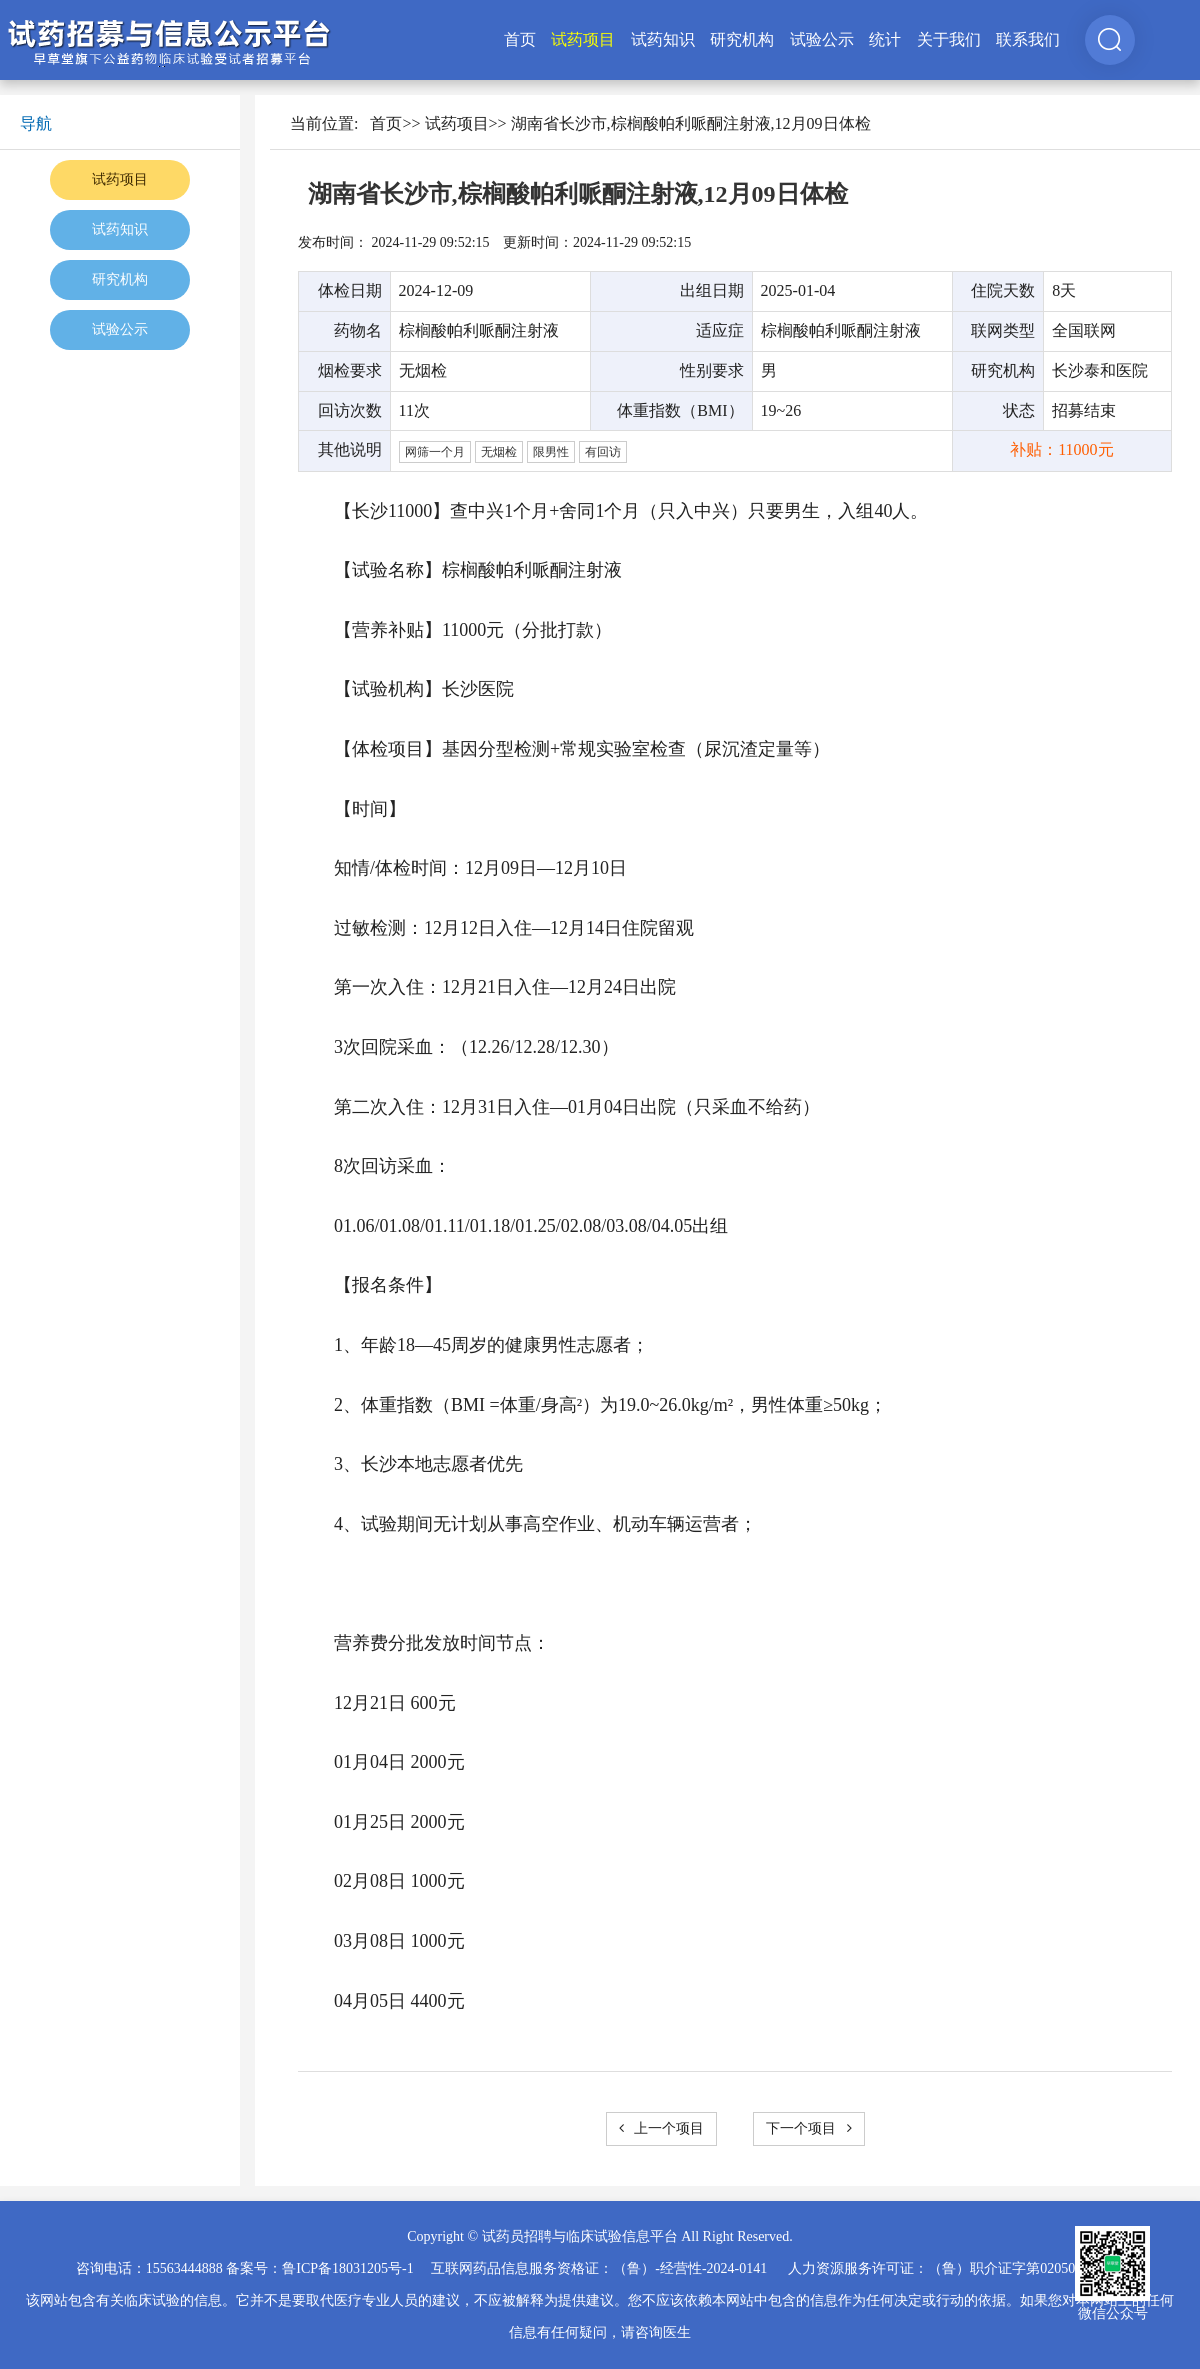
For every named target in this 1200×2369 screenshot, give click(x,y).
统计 (885, 39)
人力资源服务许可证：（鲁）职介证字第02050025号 (949, 2268)
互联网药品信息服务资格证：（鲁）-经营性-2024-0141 (599, 2268)
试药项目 (583, 39)
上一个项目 (662, 2128)
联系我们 (1028, 39)
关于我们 (949, 39)
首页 (520, 39)
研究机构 (742, 39)
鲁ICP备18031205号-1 (347, 2268)
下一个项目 (809, 2128)
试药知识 (663, 39)
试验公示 (822, 39)
